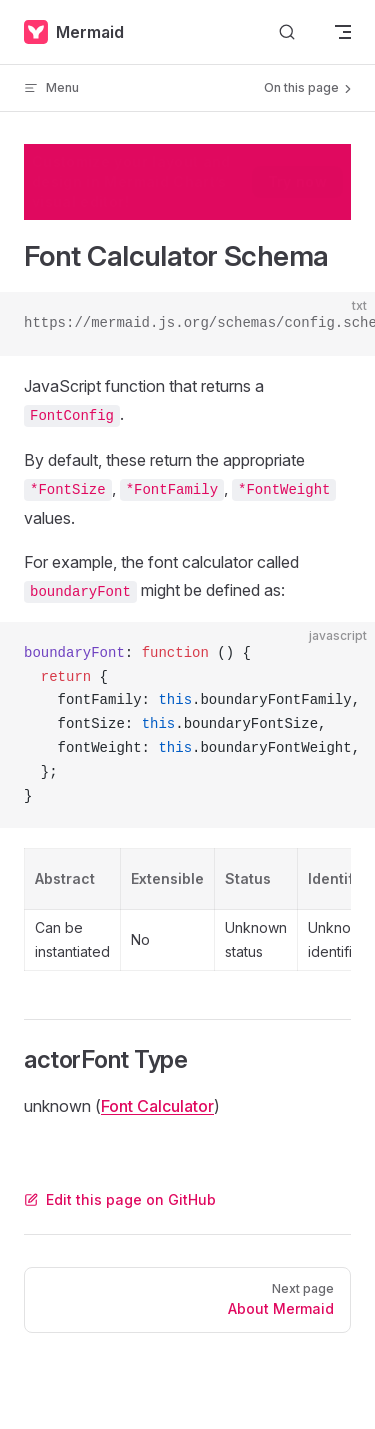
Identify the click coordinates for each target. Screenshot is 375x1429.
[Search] (287, 32)
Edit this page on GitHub (120, 1199)
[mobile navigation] (343, 32)
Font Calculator (157, 1106)
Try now (297, 181)
